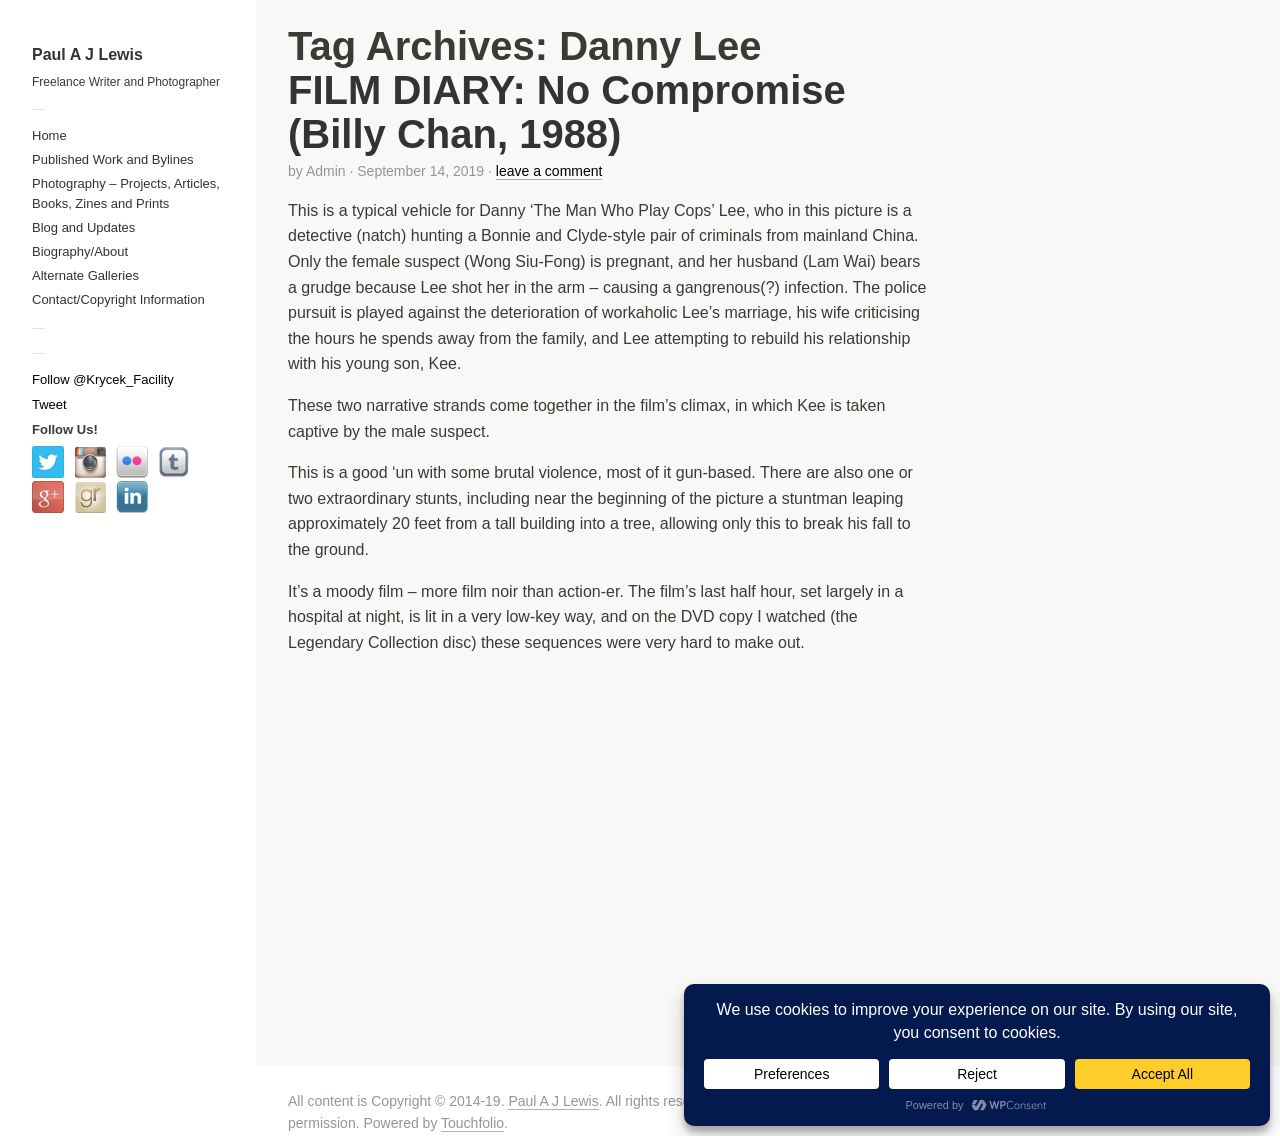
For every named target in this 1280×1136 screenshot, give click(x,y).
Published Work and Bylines (113, 159)
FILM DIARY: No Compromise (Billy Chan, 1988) (567, 112)
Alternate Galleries (85, 275)
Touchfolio (472, 1123)
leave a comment (549, 171)
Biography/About (80, 251)
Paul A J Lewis (87, 54)
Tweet (49, 404)
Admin (326, 171)
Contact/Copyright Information (118, 299)
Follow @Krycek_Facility (103, 379)
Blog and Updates (83, 227)
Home (49, 135)
